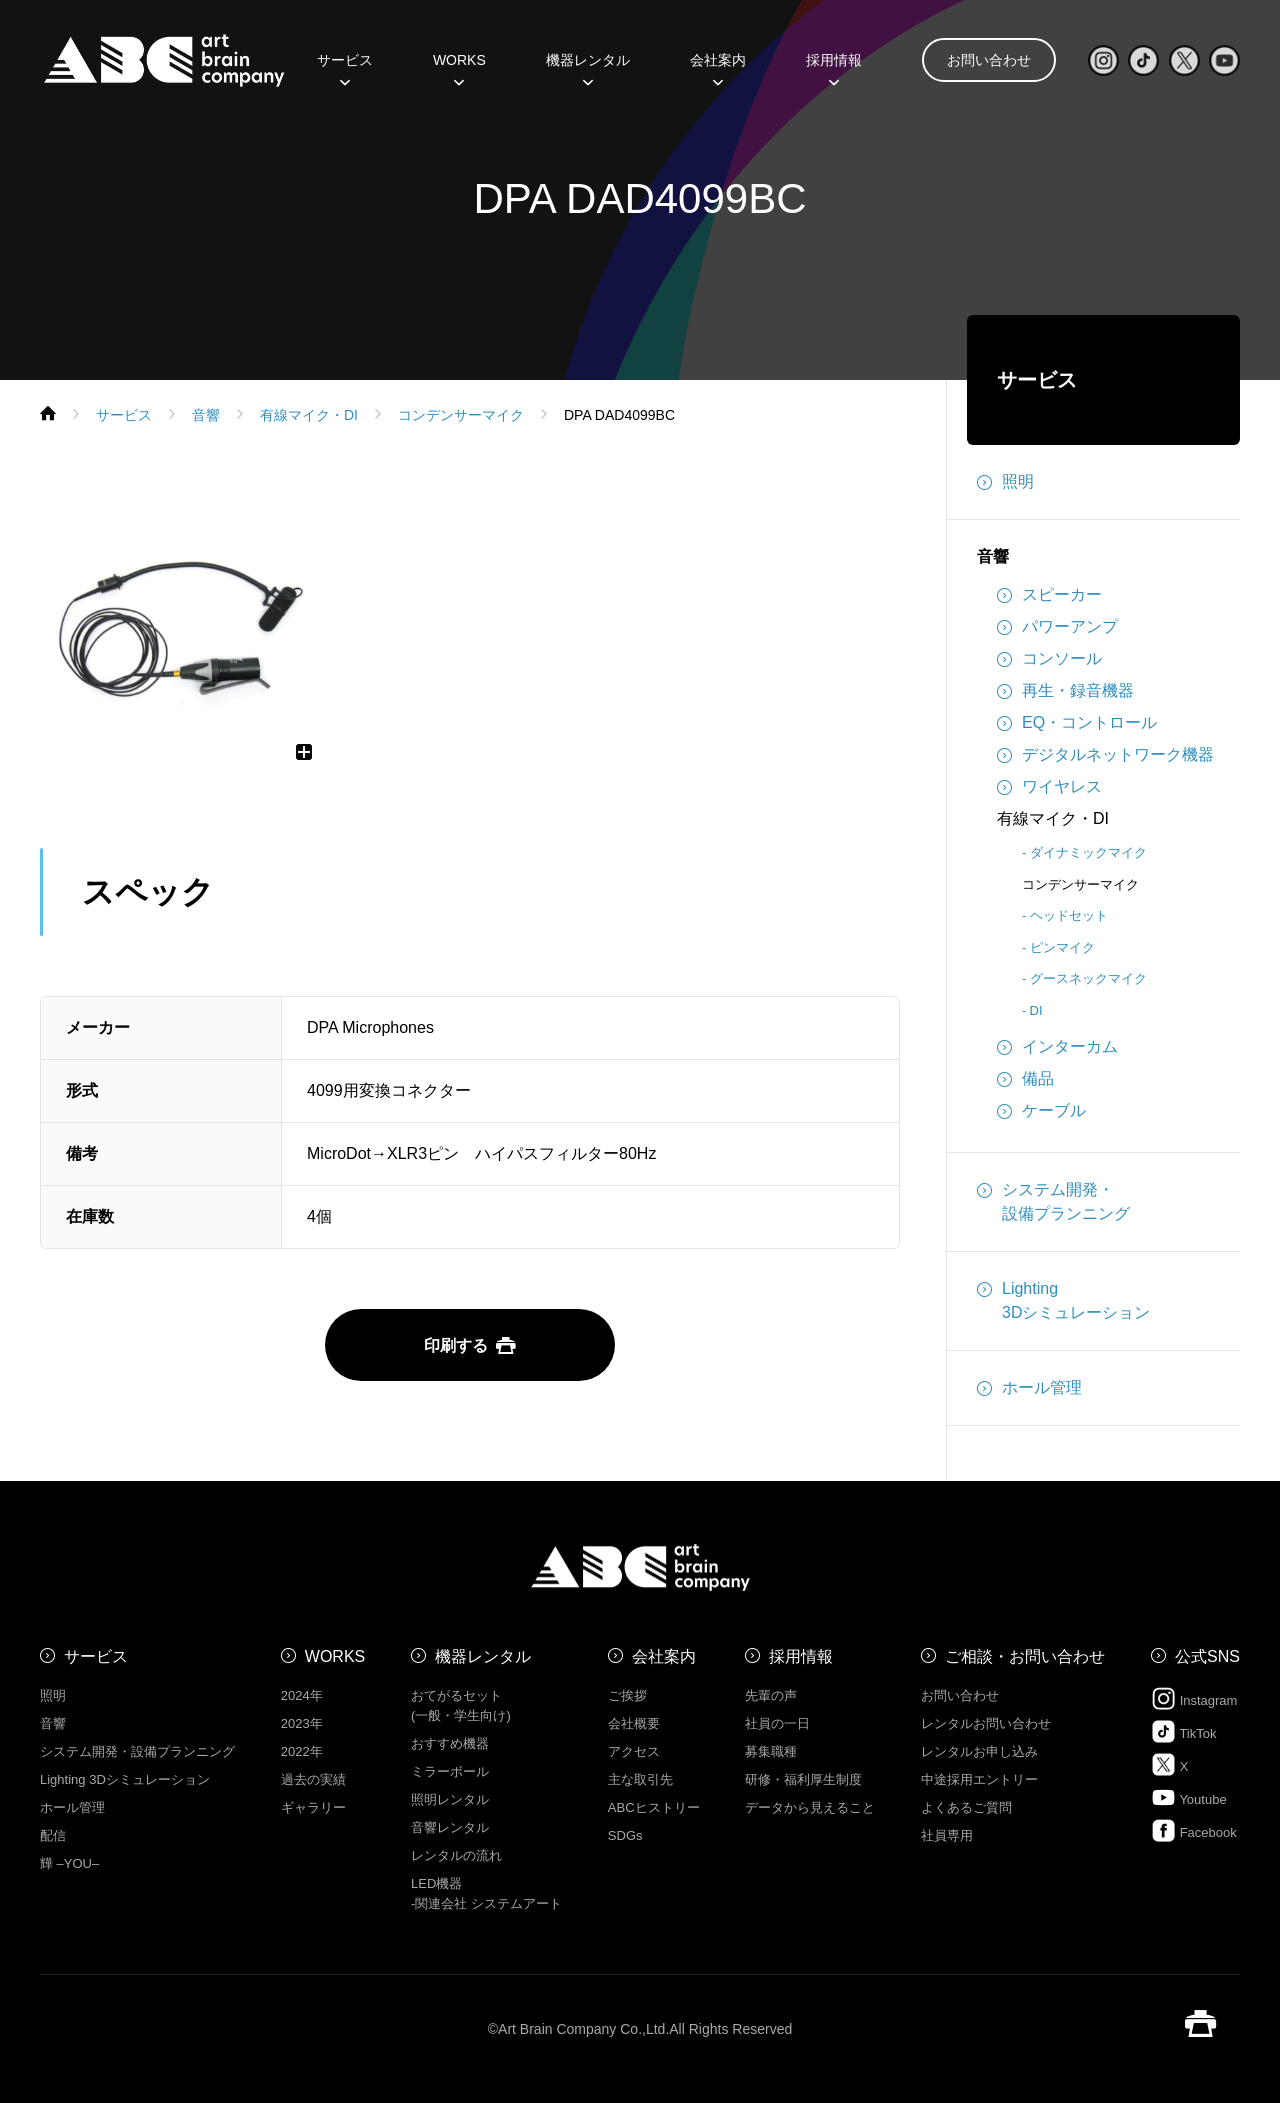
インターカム (1057, 1047)
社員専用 (947, 1835)
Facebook (1194, 1830)
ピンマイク (1062, 947)
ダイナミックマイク (1088, 852)
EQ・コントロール (1077, 723)
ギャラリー (313, 1807)
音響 (993, 556)
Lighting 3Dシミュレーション (125, 1779)
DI (1036, 1010)
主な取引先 (640, 1779)
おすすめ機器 (450, 1743)
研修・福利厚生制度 (803, 1779)
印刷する (470, 1345)
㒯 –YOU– (69, 1863)
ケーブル (1041, 1111)
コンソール (1049, 659)
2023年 (302, 1723)
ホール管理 (1029, 1388)
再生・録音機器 (1065, 691)
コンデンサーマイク (1080, 884)
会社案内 (718, 67)
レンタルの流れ (456, 1855)
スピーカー (1049, 595)
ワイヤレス (1049, 787)
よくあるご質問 (966, 1807)
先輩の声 (771, 1695)
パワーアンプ (1057, 627)
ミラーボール (450, 1771)
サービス (345, 67)
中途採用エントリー (979, 1779)
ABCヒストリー (654, 1807)
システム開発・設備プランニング (1053, 1200)
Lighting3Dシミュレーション (1063, 1299)
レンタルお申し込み (979, 1751)
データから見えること (810, 1807)
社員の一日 (777, 1723)
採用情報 (834, 67)
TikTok (1183, 1731)
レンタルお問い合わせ (986, 1723)
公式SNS (1207, 1656)
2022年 (302, 1751)
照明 (1005, 482)
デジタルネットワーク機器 (1105, 755)
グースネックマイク (1088, 978)
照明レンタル (450, 1799)
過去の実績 (313, 1779)
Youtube (1189, 1797)
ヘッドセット (1069, 915)
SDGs (625, 1835)
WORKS (459, 67)
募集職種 (771, 1751)
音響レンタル (450, 1827)
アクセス (634, 1751)
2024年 (302, 1695)
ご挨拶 (627, 1695)
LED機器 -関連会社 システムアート (486, 1893)
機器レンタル (588, 67)
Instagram (1194, 1698)
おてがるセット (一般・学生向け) (461, 1705)
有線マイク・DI (1053, 818)
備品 (1025, 1079)
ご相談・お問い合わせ (1025, 1656)
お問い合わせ (989, 60)
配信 (53, 1835)
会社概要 (634, 1723)
